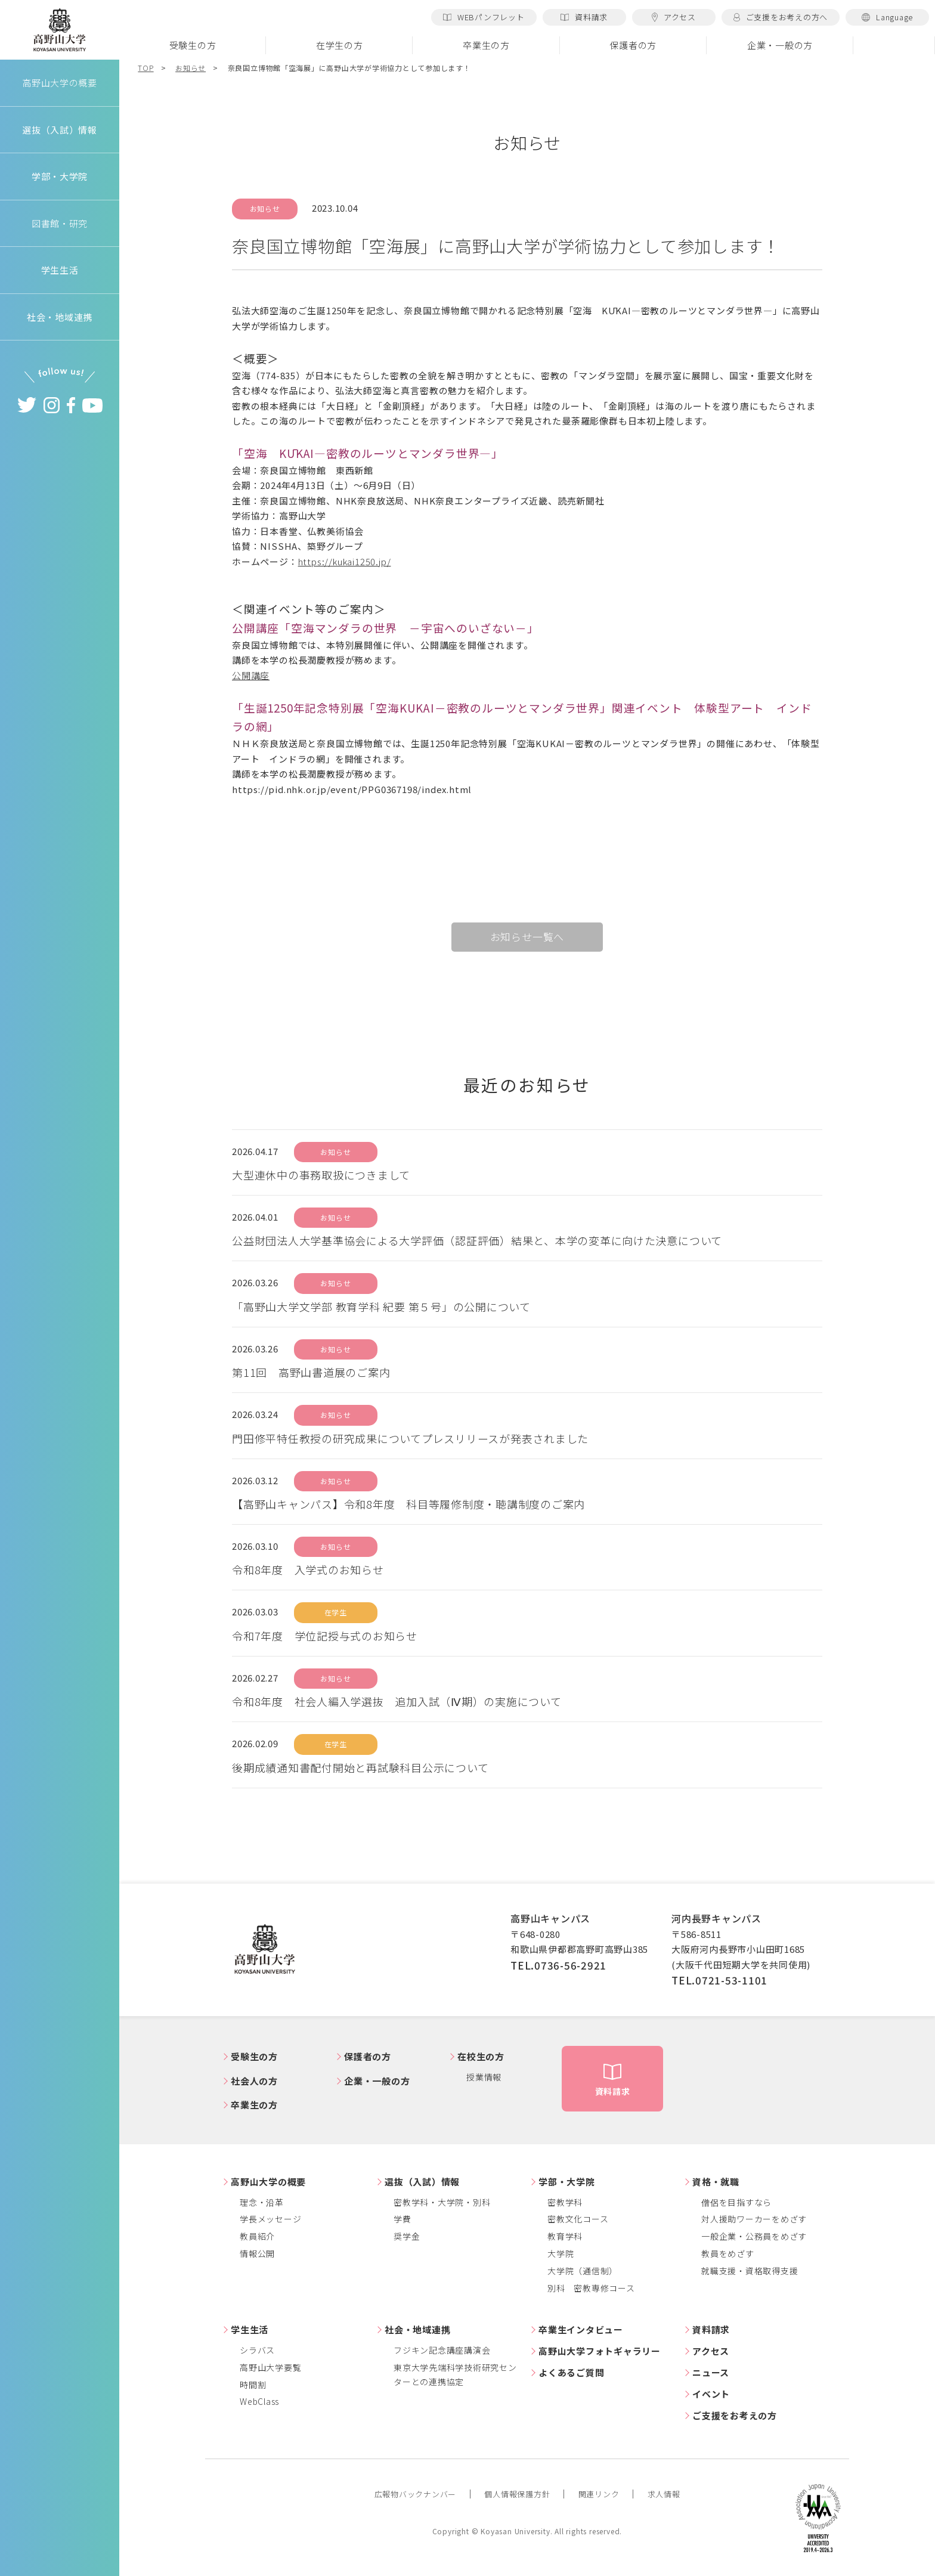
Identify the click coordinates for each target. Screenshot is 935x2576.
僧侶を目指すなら (736, 2202)
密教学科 (565, 2202)
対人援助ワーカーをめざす (754, 2219)
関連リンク (599, 2494)
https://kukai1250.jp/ (344, 561)
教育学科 (565, 2236)
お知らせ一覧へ (527, 936)
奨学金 (407, 2236)
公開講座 (251, 675)
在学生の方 (339, 45)
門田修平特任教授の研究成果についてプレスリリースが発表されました (410, 1438)
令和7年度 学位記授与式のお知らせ (324, 1635)
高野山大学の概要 (59, 82)
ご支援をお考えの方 (734, 2415)
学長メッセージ (270, 2219)
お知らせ (190, 68)
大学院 (560, 2253)
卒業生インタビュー (580, 2329)
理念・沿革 (262, 2202)
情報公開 (257, 2253)
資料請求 (584, 17)
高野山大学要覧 (270, 2367)
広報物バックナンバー (415, 2494)
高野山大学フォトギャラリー (599, 2351)
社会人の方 (254, 2081)
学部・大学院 (566, 2181)
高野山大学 (60, 30)
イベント (711, 2394)
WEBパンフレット (484, 17)
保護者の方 (633, 45)
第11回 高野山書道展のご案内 (311, 1372)
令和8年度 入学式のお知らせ (308, 1569)
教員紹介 (257, 2236)
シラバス (257, 2350)
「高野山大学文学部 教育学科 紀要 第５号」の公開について (381, 1306)
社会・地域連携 (417, 2329)
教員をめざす (727, 2253)
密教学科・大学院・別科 (442, 2202)
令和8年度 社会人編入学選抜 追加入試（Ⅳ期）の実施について (397, 1701)
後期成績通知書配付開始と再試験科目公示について (360, 1767)
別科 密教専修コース (591, 2288)
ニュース (710, 2372)
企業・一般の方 (780, 45)
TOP (145, 68)
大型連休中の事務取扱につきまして (321, 1174)
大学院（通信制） (582, 2271)
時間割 (253, 2385)
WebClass (259, 2401)
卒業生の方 (486, 45)
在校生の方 (480, 2056)
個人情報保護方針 (517, 2494)
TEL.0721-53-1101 (719, 1980)
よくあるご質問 (571, 2372)
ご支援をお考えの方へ (780, 17)
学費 (402, 2219)
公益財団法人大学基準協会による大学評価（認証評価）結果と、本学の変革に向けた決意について (477, 1240)
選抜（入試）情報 (422, 2181)
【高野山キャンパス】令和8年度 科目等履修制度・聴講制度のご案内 (408, 1504)
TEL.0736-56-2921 (558, 1965)
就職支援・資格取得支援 (749, 2271)
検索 (894, 45)
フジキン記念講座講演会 (442, 2350)
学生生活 (249, 2329)
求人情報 (664, 2494)
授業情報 (483, 2077)
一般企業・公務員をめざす (754, 2236)
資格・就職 (715, 2181)
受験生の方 (192, 45)
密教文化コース (577, 2219)
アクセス (674, 17)
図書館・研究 (60, 223)
